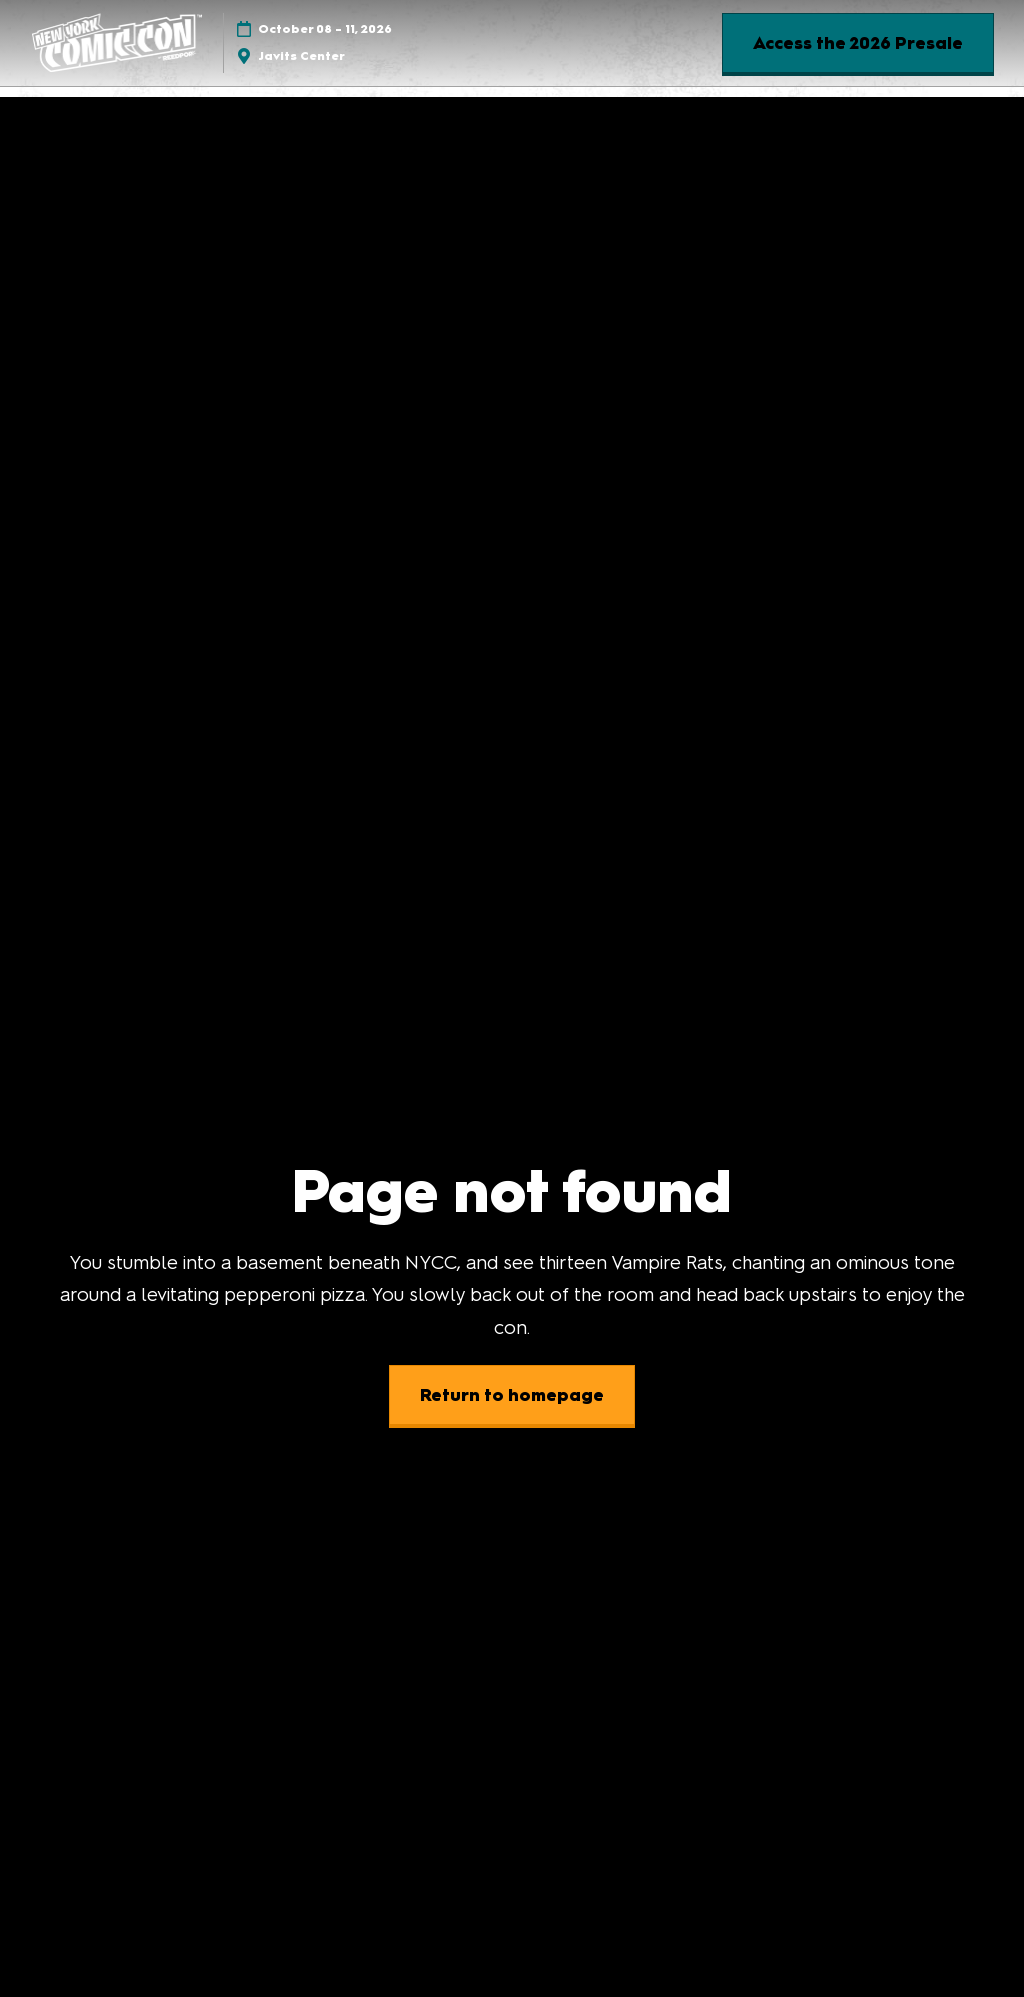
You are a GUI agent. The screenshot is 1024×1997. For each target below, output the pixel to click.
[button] (858, 43)
